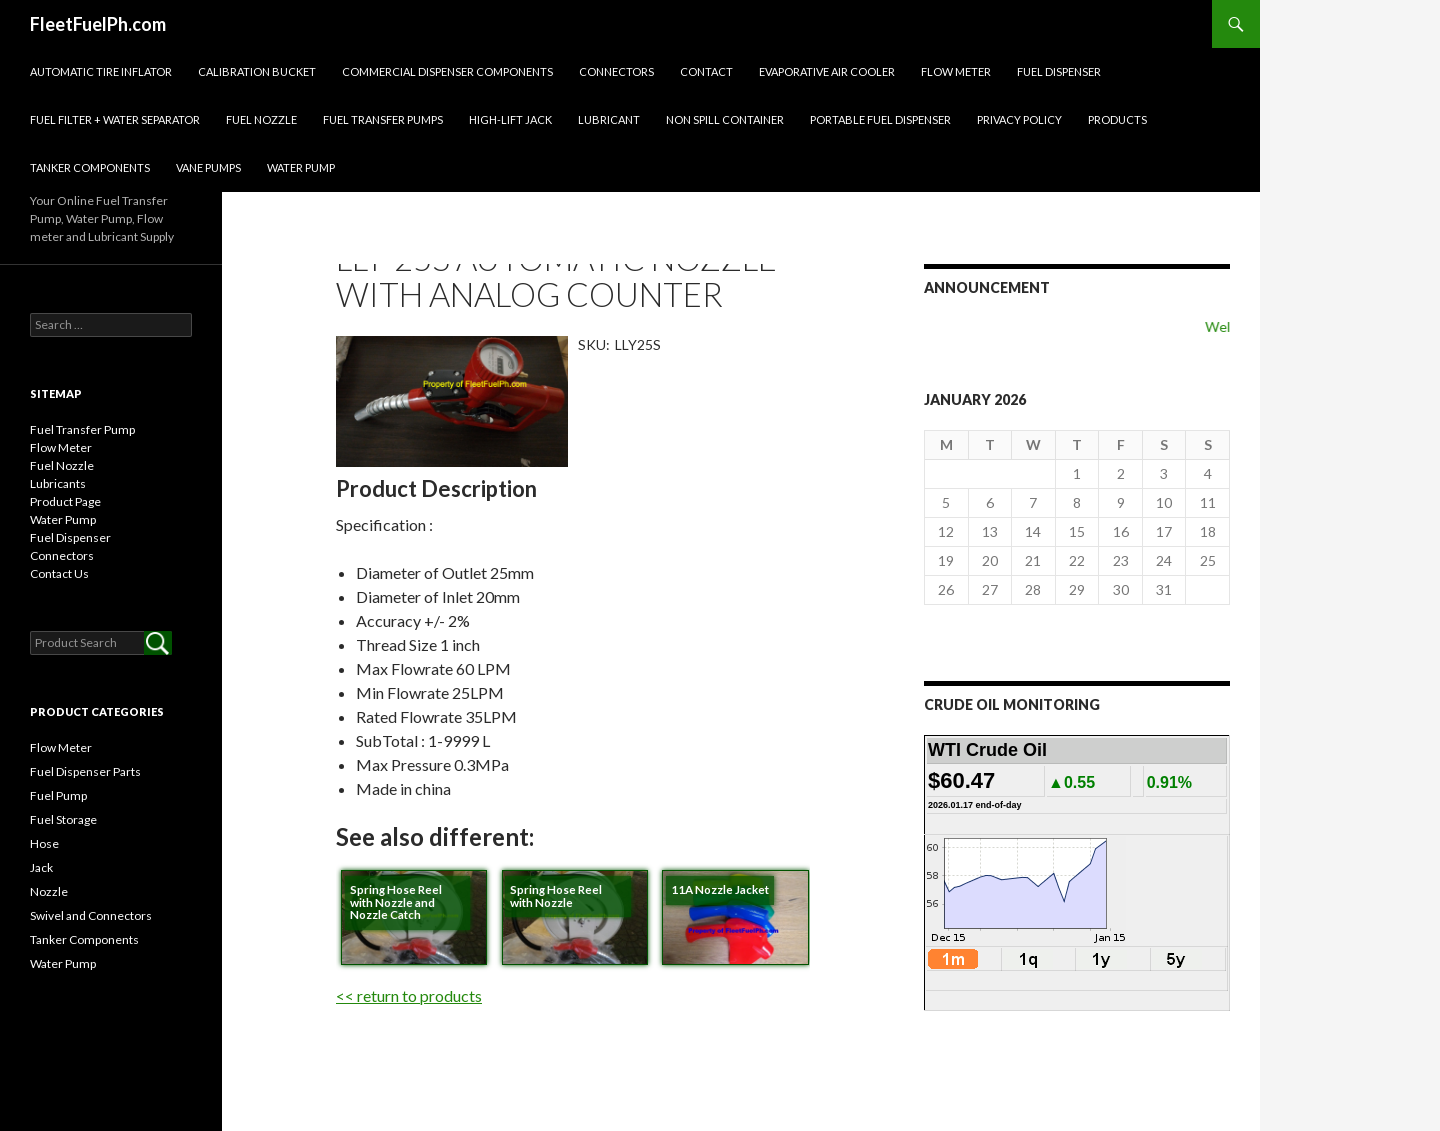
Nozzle (49, 891)
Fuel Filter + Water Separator (115, 119)
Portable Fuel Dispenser (880, 119)
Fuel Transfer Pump (82, 429)
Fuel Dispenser (1059, 71)
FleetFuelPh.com (98, 24)
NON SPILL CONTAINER (725, 119)
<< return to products (409, 995)
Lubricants (58, 483)
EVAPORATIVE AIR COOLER (827, 71)
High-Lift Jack (510, 119)
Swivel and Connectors (91, 915)
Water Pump (301, 167)
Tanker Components (90, 167)
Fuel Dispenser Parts (85, 771)
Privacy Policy (1019, 119)
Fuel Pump (58, 795)
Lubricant (609, 119)
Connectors (616, 71)
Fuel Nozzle (261, 119)
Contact (706, 71)
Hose (44, 843)
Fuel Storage (63, 819)
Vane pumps (208, 167)
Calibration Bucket (257, 71)
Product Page (65, 501)
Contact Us (59, 573)
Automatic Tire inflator (101, 71)
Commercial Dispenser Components (447, 71)
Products (1117, 119)
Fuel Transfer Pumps (383, 119)
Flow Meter (956, 71)
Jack (41, 867)
